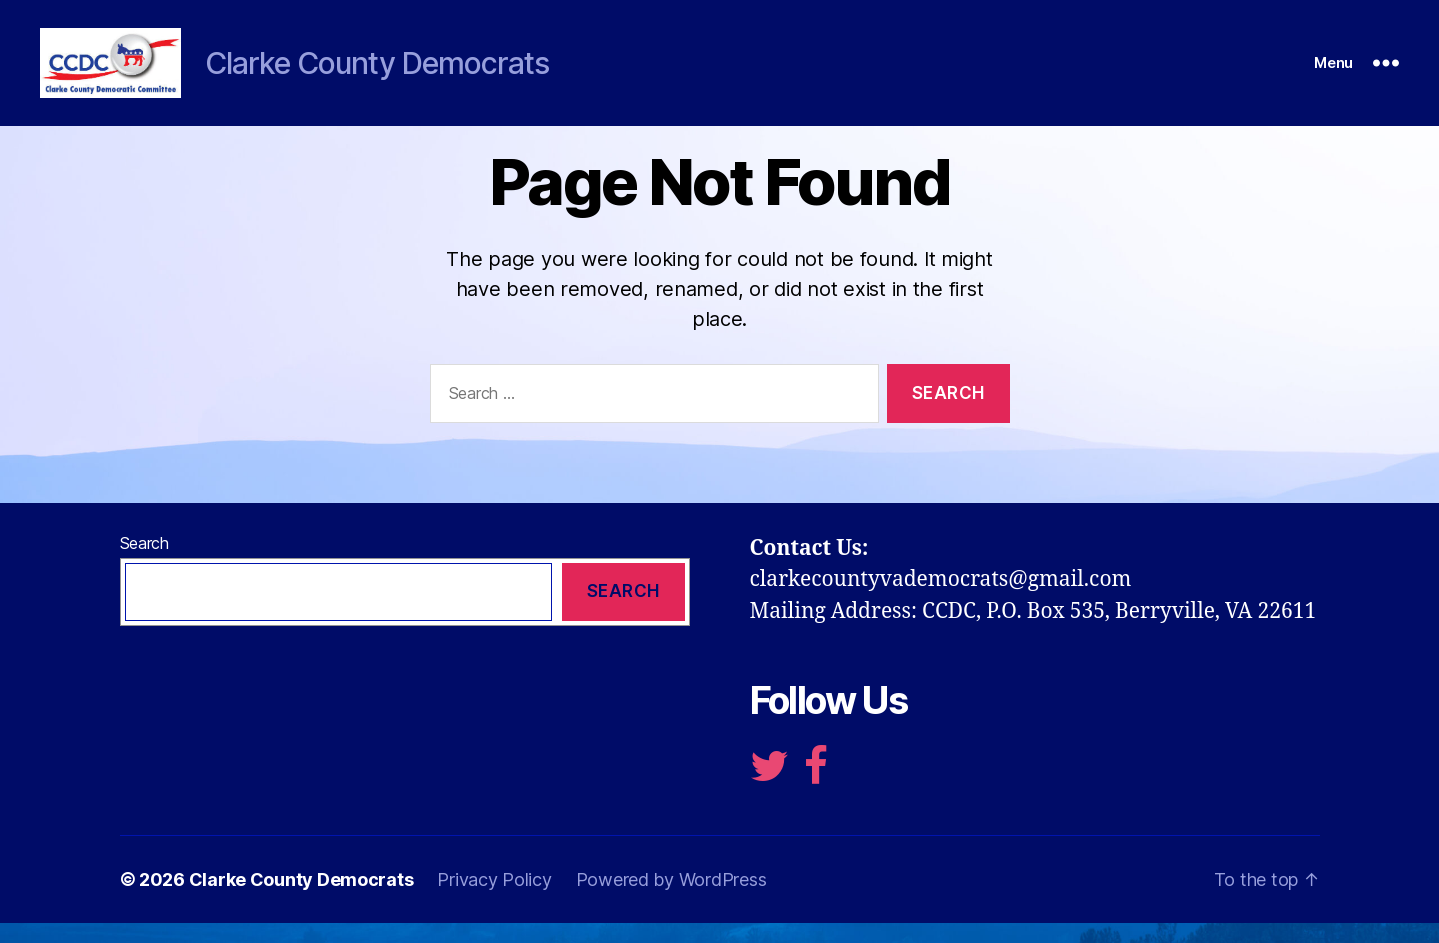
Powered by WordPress (671, 899)
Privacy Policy (494, 899)
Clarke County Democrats (301, 899)
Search (144, 563)
